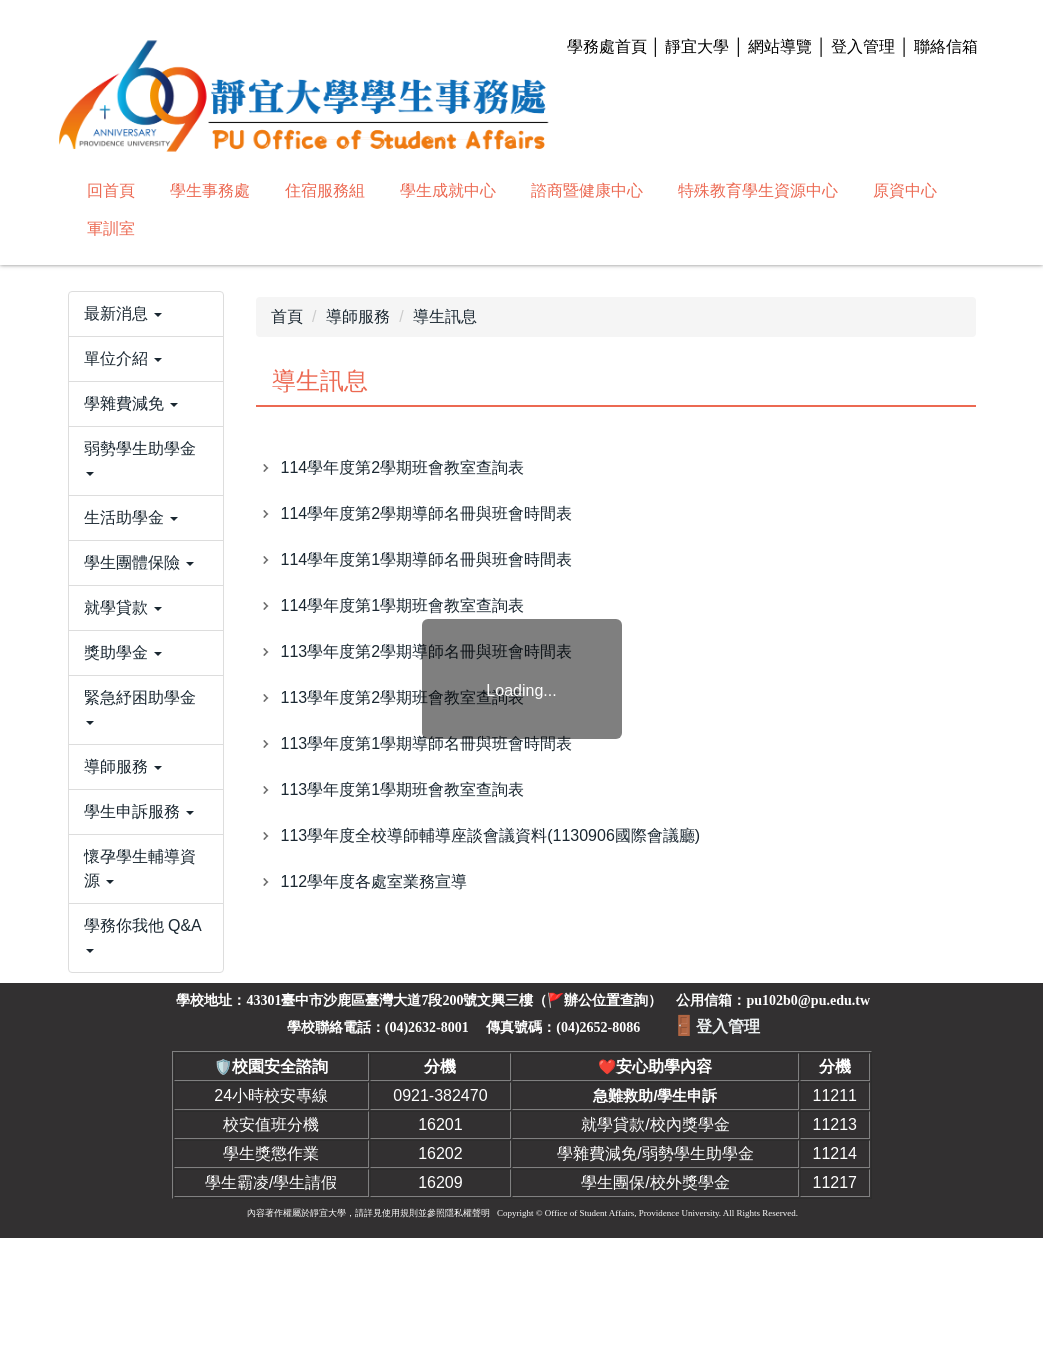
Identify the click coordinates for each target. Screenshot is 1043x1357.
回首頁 (111, 190)
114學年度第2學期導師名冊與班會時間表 (427, 513)
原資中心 (905, 190)
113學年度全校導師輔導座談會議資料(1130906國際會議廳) (491, 835)
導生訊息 (445, 316)
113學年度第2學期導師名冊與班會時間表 (427, 651)
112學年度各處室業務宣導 (374, 881)
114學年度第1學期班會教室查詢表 (403, 605)
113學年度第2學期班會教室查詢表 (403, 697)
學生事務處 (210, 190)
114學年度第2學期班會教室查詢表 (403, 467)
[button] (146, 383)
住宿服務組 (325, 190)
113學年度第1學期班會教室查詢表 (403, 789)
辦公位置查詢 (606, 1119)
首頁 (287, 316)
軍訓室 (111, 228)
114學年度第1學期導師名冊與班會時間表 (427, 559)
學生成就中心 (448, 190)
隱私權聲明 (467, 1332)
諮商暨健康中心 (587, 190)
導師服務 (358, 316)
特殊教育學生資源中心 (758, 190)
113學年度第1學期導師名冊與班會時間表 (427, 743)
